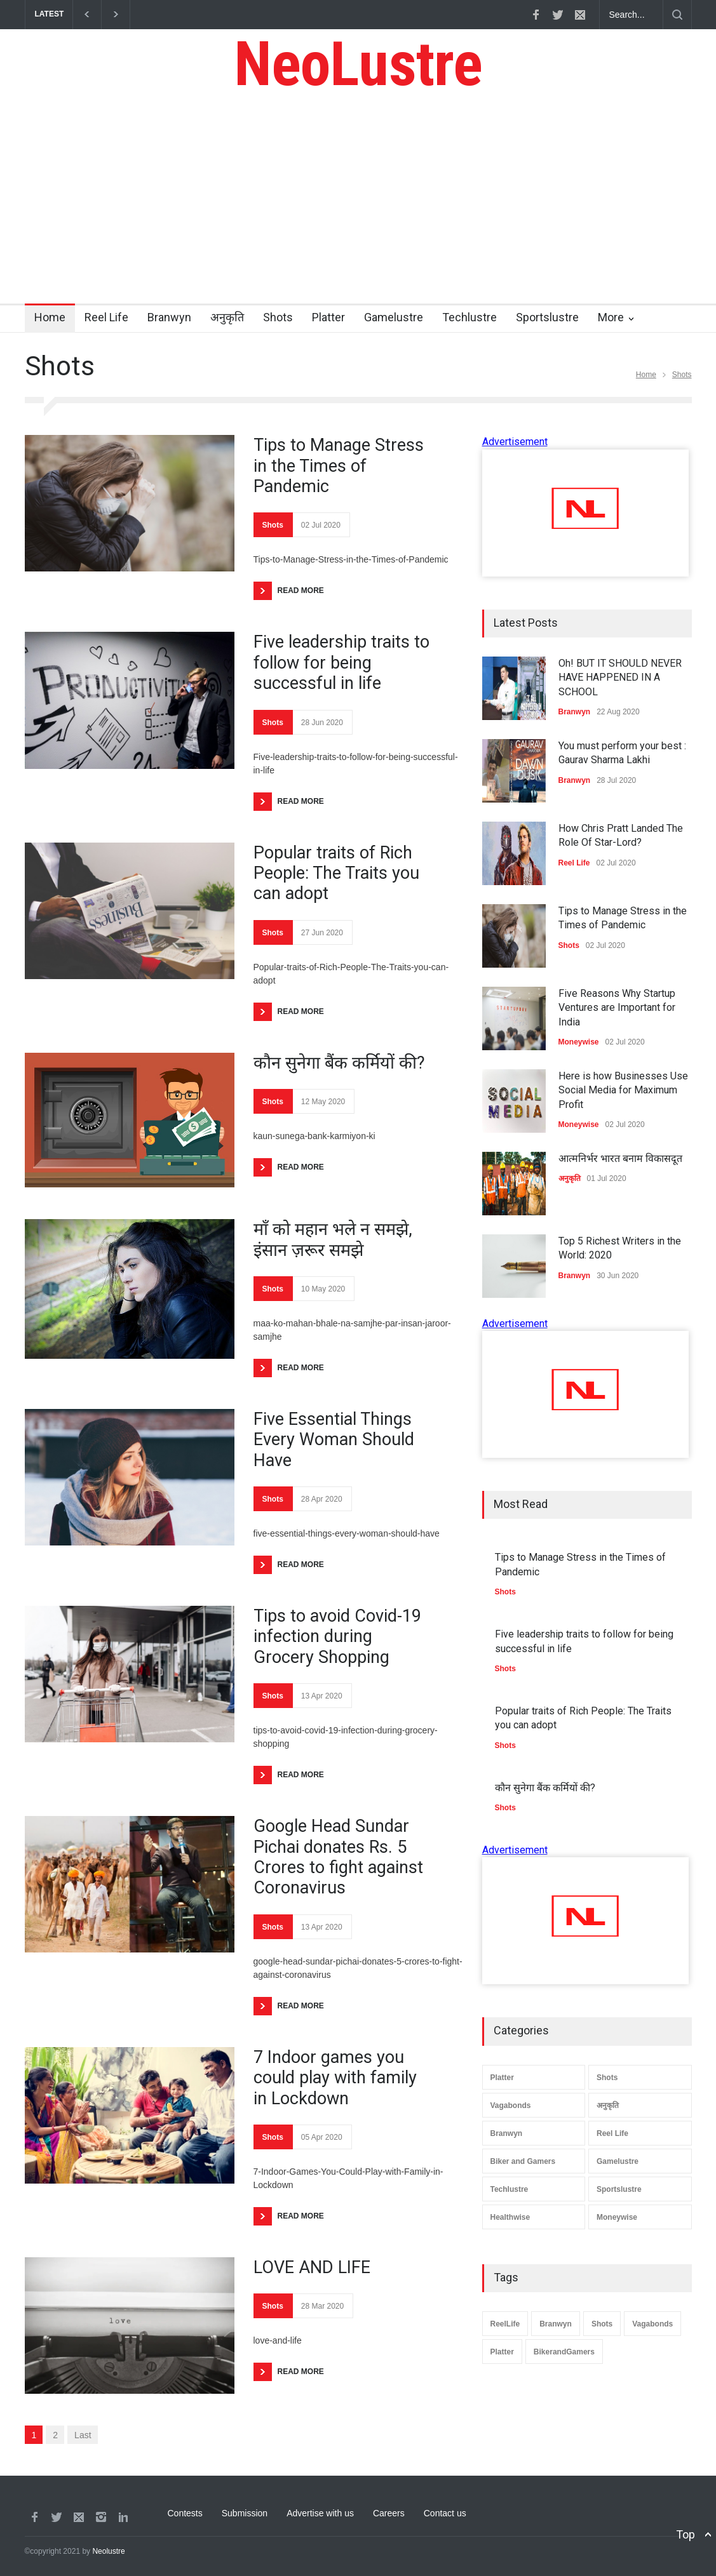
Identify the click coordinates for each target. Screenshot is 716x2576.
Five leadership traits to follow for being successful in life (341, 662)
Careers (389, 2513)
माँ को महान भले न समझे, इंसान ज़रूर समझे (332, 1239)
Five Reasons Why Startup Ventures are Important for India (616, 1007)
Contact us (445, 2513)
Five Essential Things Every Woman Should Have (333, 1440)
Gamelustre (393, 317)
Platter (328, 317)
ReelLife (505, 2323)
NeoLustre (358, 64)
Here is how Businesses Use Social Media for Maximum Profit (623, 1090)
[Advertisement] (358, 208)
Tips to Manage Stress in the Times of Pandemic (338, 466)
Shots (278, 317)
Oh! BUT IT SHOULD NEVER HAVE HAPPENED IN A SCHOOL (620, 677)
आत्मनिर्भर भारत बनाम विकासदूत (620, 1158)
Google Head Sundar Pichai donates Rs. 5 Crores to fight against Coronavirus (338, 1857)
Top (685, 2534)
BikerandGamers (564, 2351)
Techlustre (469, 317)
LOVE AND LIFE (311, 2267)
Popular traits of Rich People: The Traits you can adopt (336, 873)
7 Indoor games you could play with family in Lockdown (335, 2078)
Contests (185, 2513)
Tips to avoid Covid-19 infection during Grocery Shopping (337, 1636)
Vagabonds (510, 2105)
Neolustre (108, 2551)
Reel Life (106, 317)
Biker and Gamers (523, 2161)
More (611, 317)
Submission (244, 2513)
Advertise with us (320, 2513)
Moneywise (617, 2217)
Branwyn (169, 317)
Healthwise (510, 2217)
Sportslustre (547, 317)
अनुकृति (227, 317)
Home (49, 317)
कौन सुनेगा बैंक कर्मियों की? (339, 1063)
